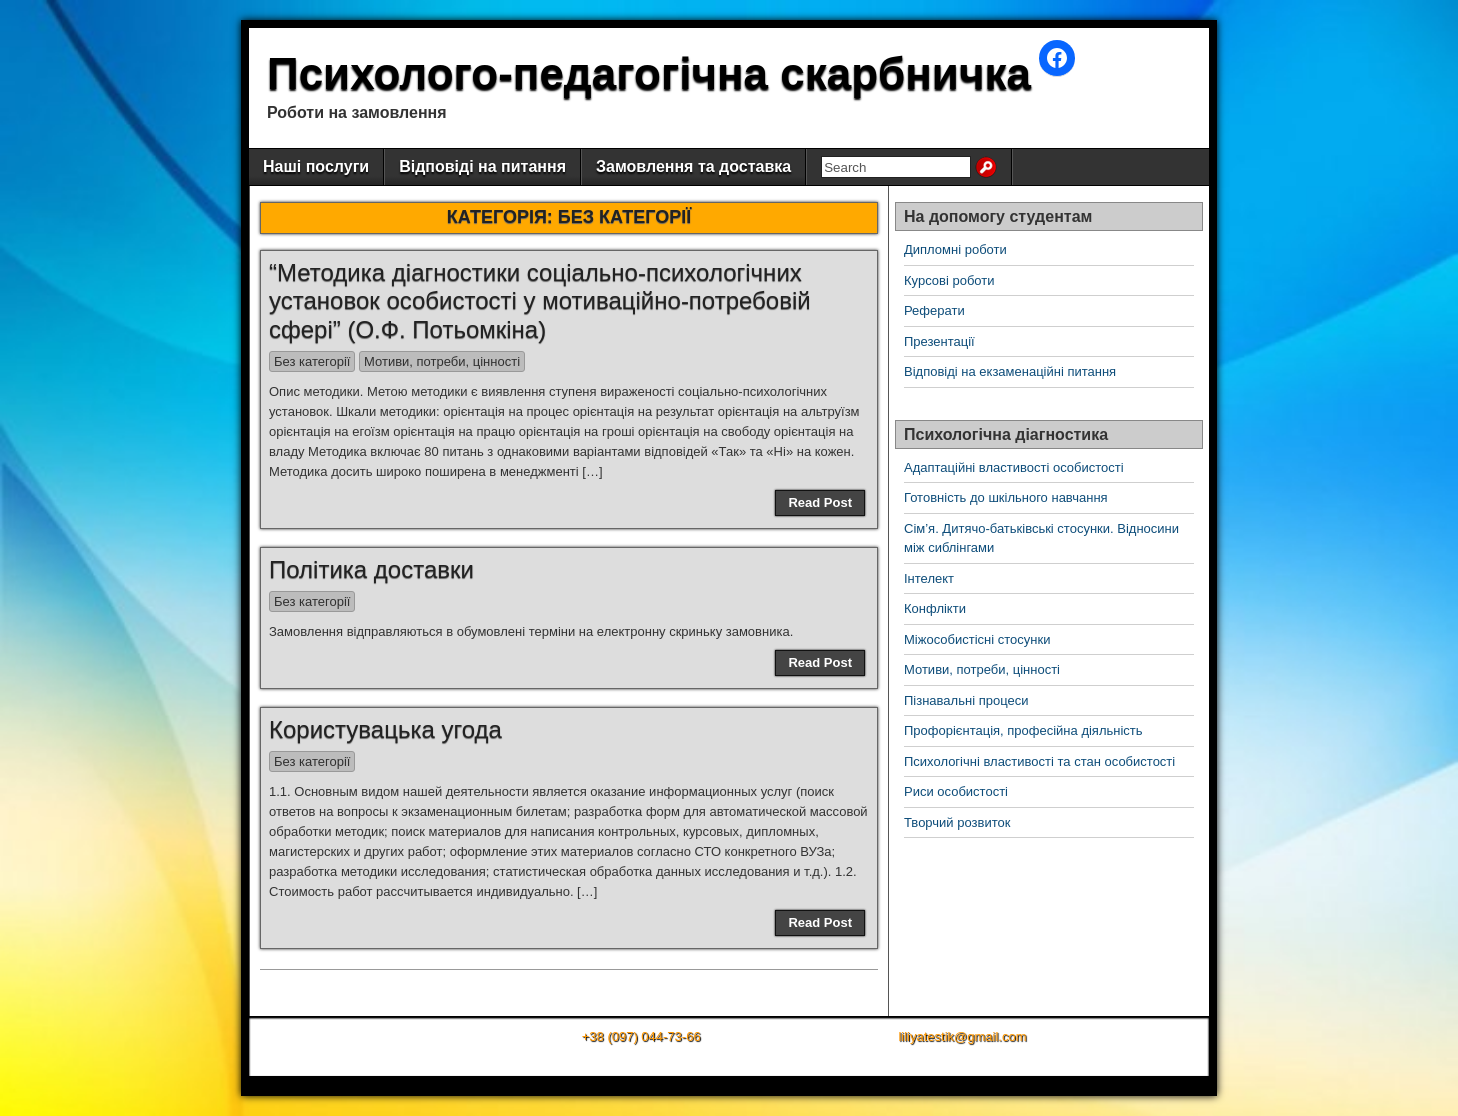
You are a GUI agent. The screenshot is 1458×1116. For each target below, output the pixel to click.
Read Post (820, 502)
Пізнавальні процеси (966, 700)
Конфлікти (935, 608)
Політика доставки (371, 569)
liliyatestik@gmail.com (962, 1036)
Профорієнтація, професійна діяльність (1023, 730)
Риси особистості (956, 791)
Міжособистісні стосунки (977, 639)
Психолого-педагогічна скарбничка (649, 73)
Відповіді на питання (482, 166)
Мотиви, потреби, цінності (442, 361)
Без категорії (312, 361)
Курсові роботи (949, 280)
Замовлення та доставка (693, 166)
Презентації (939, 341)
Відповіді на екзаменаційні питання (1010, 371)
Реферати (934, 310)
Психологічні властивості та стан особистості (1039, 761)
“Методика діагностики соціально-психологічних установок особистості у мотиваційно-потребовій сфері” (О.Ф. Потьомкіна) (540, 301)
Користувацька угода (385, 729)
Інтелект (929, 578)
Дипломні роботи (955, 249)
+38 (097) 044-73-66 (641, 1036)
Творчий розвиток (957, 822)
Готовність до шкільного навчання (1006, 497)
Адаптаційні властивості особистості (1014, 467)
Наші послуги (316, 166)
